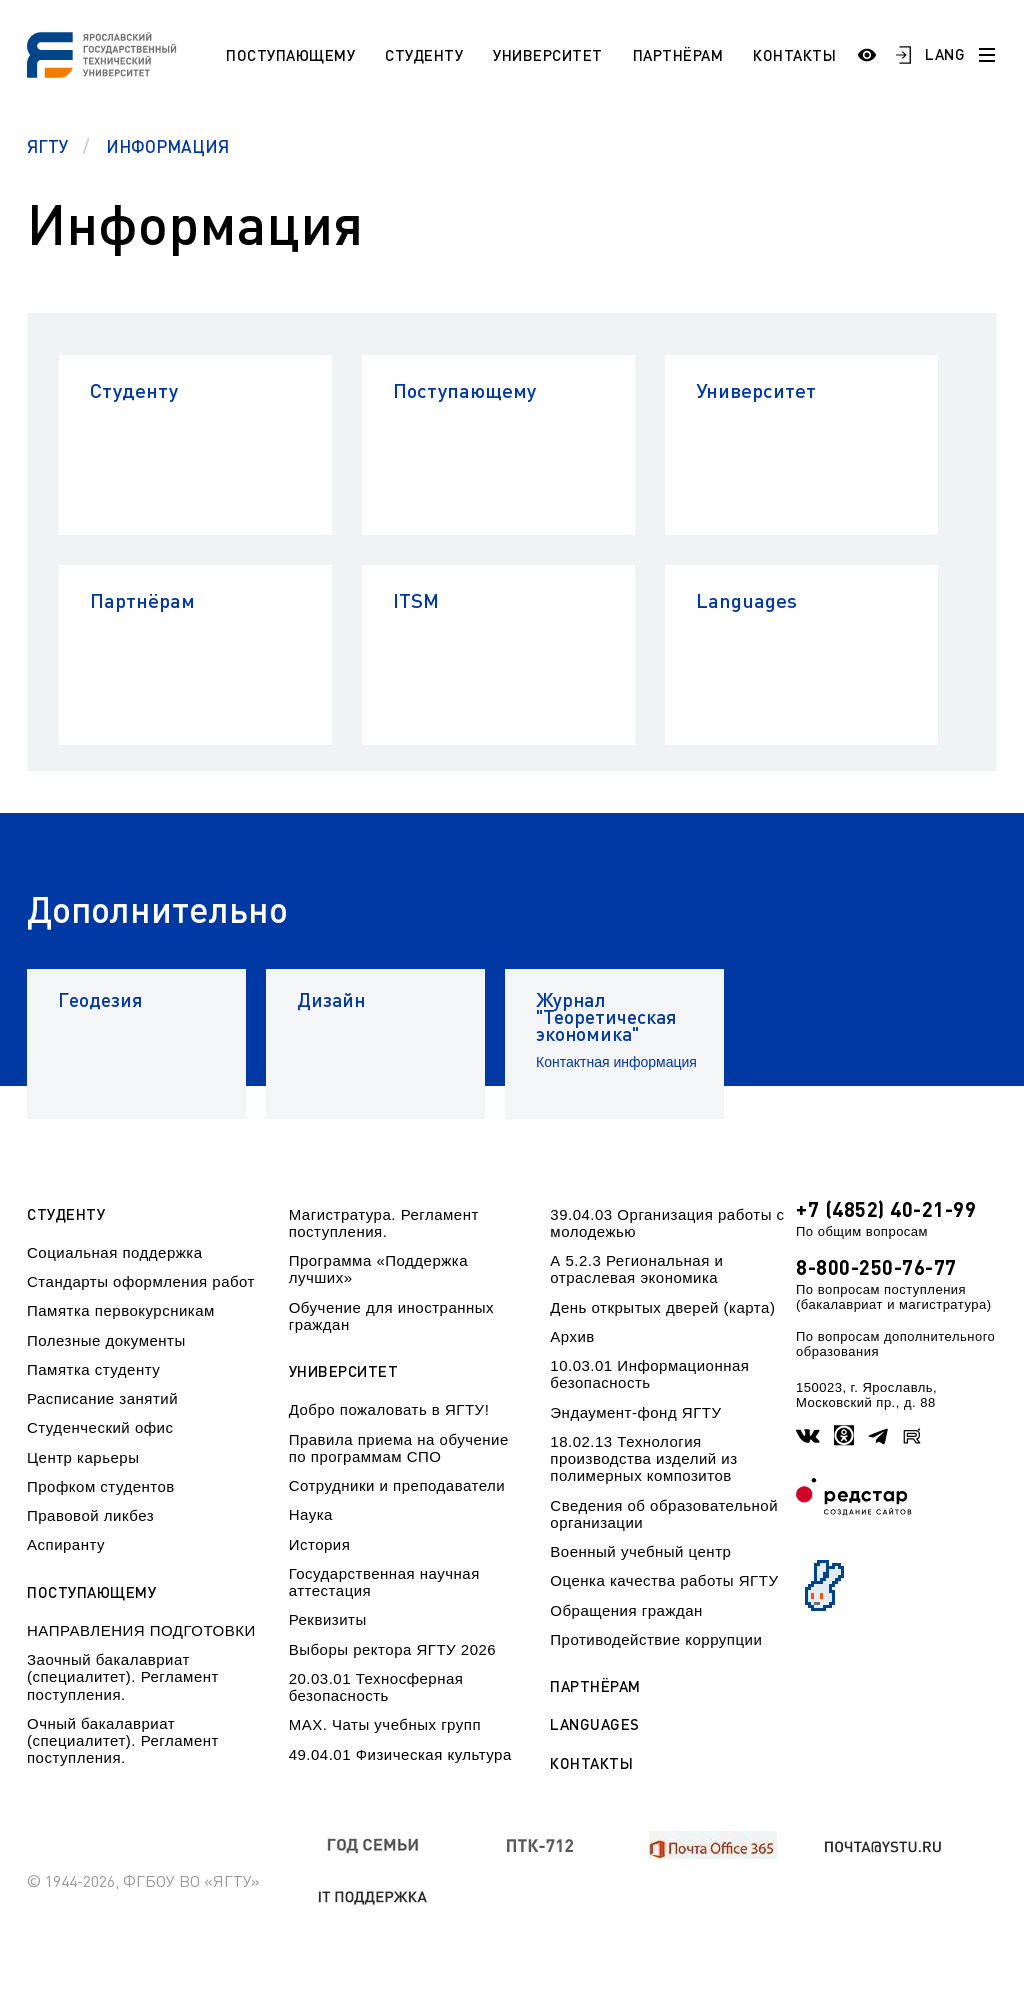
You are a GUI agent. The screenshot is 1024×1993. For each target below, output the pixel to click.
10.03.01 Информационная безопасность (649, 1374)
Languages (746, 600)
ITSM (416, 600)
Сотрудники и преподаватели (397, 1485)
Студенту (424, 55)
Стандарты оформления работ (141, 1281)
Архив (572, 1336)
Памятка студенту (93, 1369)
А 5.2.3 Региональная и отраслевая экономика (636, 1269)
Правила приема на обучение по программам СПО (399, 1448)
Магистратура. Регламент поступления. (384, 1223)
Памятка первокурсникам (121, 1310)
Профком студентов (101, 1486)
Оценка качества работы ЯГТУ (664, 1580)
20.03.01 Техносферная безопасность (376, 1687)
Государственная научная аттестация (384, 1582)
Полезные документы (106, 1340)
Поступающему (290, 55)
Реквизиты (328, 1619)
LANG (945, 54)
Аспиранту (66, 1544)
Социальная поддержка (115, 1252)
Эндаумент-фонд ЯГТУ (635, 1412)
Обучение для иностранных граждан (391, 1316)
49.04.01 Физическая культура (400, 1754)
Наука (311, 1514)
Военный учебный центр (640, 1551)
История (320, 1544)
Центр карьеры (83, 1457)
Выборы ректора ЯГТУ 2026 (393, 1649)
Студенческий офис (100, 1427)
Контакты (794, 55)
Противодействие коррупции (656, 1639)
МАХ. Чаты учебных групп (385, 1724)
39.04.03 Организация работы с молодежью (667, 1223)
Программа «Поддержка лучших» (378, 1269)
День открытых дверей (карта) (662, 1307)
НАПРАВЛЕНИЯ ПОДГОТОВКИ (141, 1630)
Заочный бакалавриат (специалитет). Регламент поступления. (123, 1677)
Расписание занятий (102, 1398)
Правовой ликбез (90, 1515)
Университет (548, 55)
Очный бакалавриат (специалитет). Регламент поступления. (123, 1741)
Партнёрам (678, 55)
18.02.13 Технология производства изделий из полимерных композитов (643, 1459)
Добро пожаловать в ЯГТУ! (389, 1409)
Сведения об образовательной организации (664, 1514)
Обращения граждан (626, 1610)
